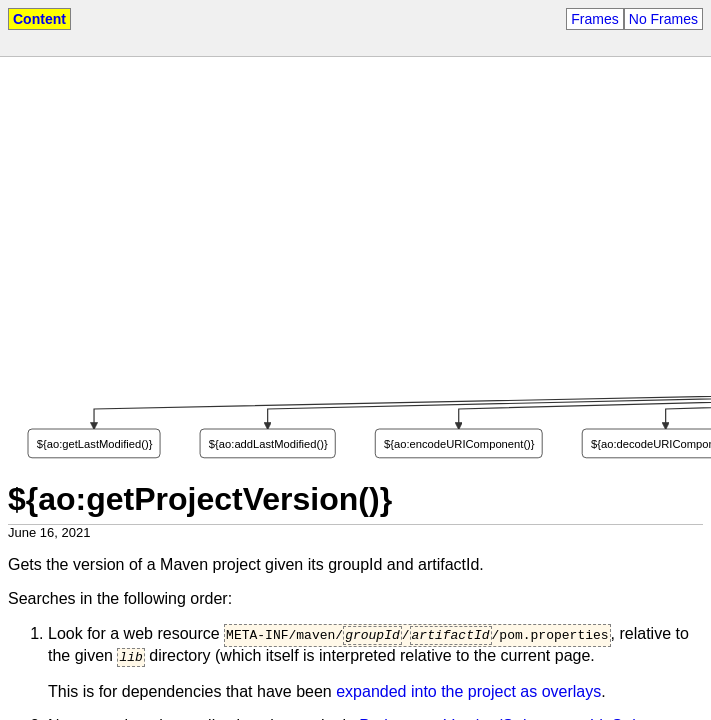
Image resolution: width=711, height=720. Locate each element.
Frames (594, 19)
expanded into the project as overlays (468, 696)
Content (39, 19)
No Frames (663, 19)
